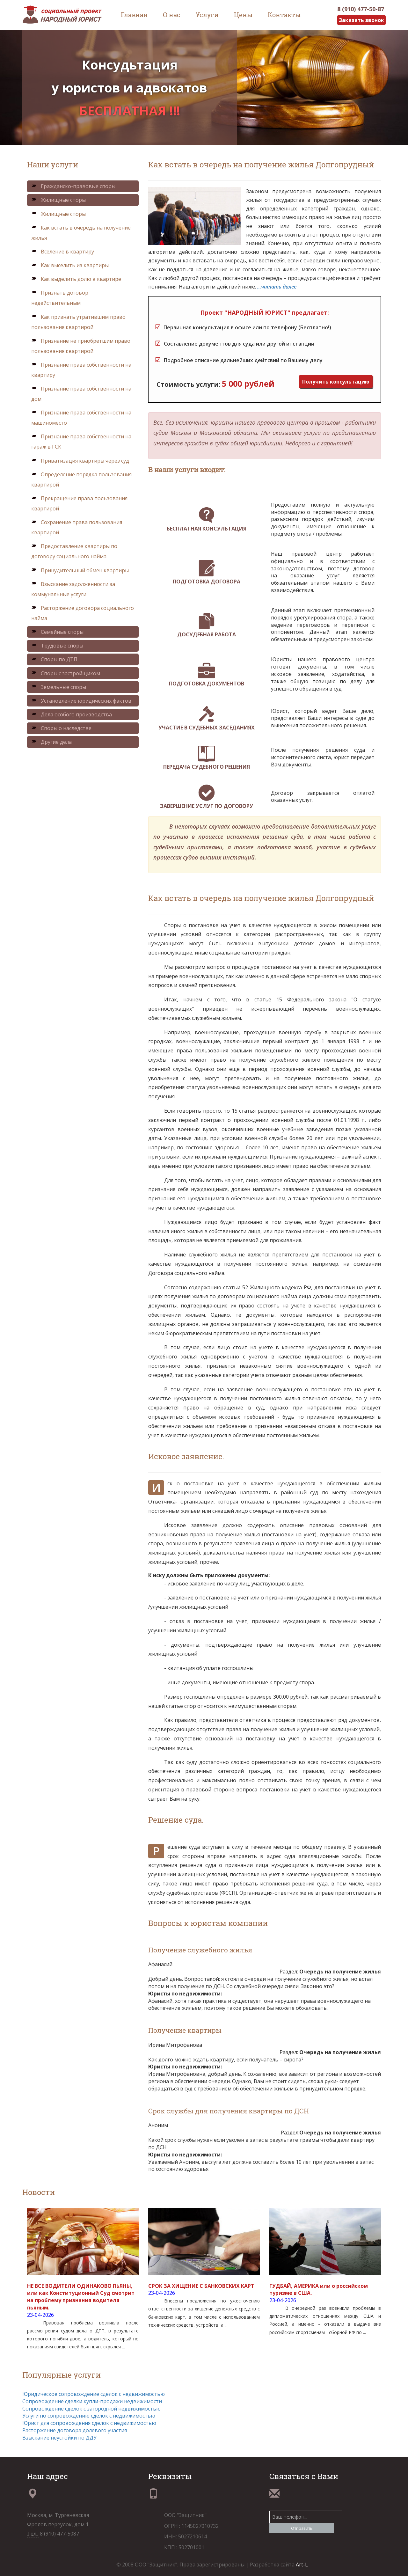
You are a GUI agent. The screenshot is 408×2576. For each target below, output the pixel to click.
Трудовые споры (57, 645)
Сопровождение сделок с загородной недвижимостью (91, 2408)
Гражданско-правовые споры (73, 186)
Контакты (284, 15)
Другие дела (51, 741)
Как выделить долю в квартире (76, 278)
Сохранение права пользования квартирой (76, 527)
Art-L (302, 2564)
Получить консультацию (335, 381)
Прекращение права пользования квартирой (79, 503)
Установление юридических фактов (81, 700)
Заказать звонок (361, 20)
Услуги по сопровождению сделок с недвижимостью (88, 2415)
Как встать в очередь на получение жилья (81, 232)
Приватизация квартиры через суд (80, 460)
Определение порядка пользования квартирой (81, 479)
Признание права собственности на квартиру (81, 369)
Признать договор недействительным (59, 298)
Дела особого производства (71, 714)
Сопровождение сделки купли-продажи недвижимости (92, 2401)
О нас (171, 15)
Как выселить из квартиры (70, 265)
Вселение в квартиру (62, 251)
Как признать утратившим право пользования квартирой (78, 322)
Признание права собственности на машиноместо (81, 417)
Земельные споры (58, 687)
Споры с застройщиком (65, 673)
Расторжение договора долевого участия (74, 2430)
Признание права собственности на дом (81, 393)
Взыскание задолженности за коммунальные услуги (73, 589)
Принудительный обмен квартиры (80, 570)
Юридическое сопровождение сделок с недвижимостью (93, 2393)
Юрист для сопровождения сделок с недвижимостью (89, 2422)
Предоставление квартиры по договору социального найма (74, 551)
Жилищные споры (58, 200)
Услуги (207, 15)
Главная (134, 15)
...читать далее (276, 286)
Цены (243, 15)
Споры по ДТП (54, 659)
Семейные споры (57, 631)
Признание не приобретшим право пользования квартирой (80, 346)
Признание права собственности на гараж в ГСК (81, 441)
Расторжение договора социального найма (82, 613)
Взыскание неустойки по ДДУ (59, 2437)
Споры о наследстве (61, 728)
